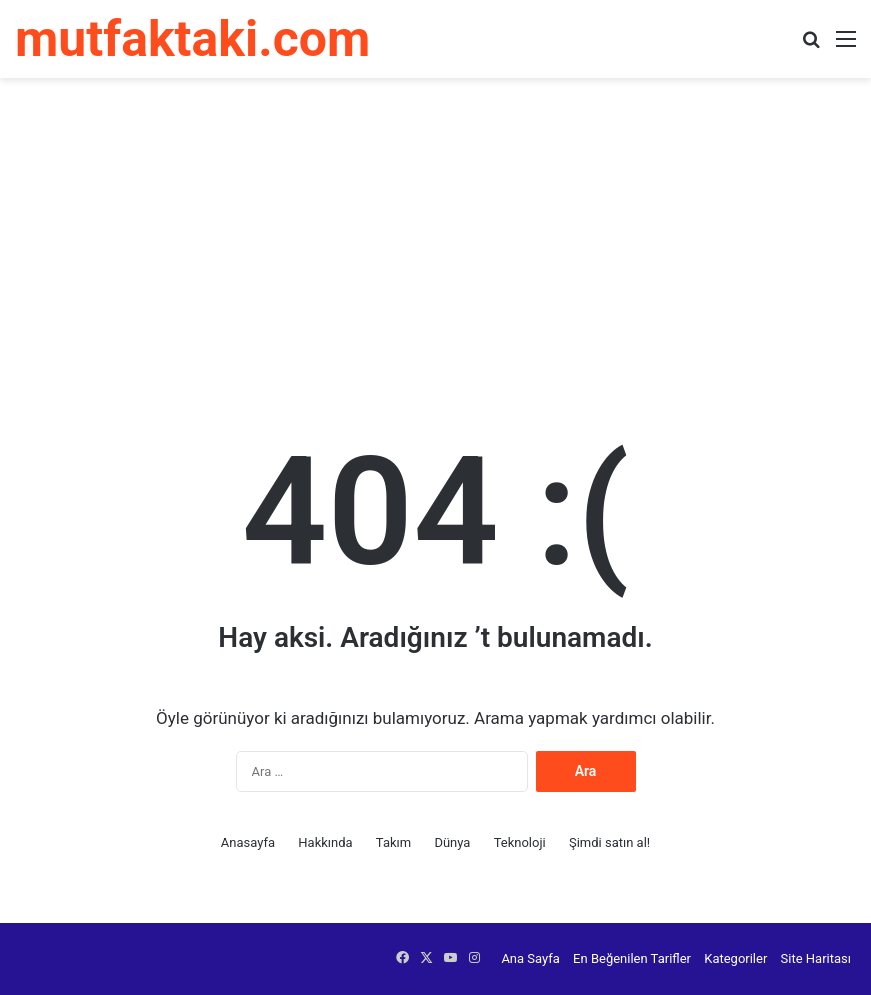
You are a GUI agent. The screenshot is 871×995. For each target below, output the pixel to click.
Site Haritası (816, 958)
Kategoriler (735, 958)
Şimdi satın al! (609, 842)
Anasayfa (248, 842)
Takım (393, 842)
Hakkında (325, 842)
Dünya (452, 842)
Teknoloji (520, 842)
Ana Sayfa (530, 958)
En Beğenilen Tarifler (632, 958)
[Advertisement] (435, 238)
